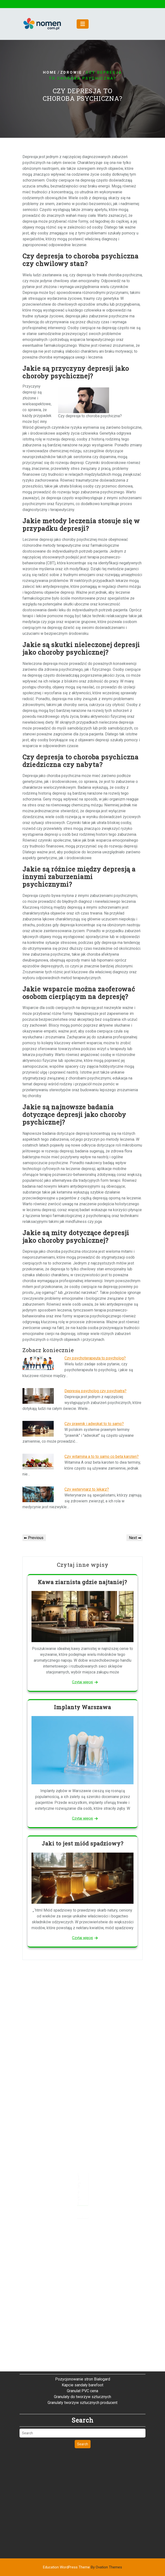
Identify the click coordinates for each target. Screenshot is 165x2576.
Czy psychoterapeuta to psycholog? (95, 1358)
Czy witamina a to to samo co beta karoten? (101, 1456)
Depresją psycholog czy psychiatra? (95, 1391)
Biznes (83, 2258)
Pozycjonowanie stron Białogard (82, 2304)
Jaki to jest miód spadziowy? (83, 1843)
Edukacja (82, 2281)
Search (82, 2370)
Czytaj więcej (82, 1682)
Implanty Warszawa (82, 1707)
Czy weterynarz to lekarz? (86, 1489)
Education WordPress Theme (82, 2567)
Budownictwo (82, 2264)
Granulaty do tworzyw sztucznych (82, 2322)
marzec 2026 (82, 2217)
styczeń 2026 (82, 2229)
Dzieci (82, 2270)
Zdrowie (71, 72)
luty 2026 (83, 2223)
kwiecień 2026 (82, 2211)
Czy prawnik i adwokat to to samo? (94, 1423)
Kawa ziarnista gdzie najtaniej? (82, 1582)
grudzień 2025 (82, 2235)
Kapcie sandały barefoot (82, 2310)
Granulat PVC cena (82, 2316)
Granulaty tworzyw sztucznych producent (82, 2328)
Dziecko (82, 2276)
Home (50, 72)
